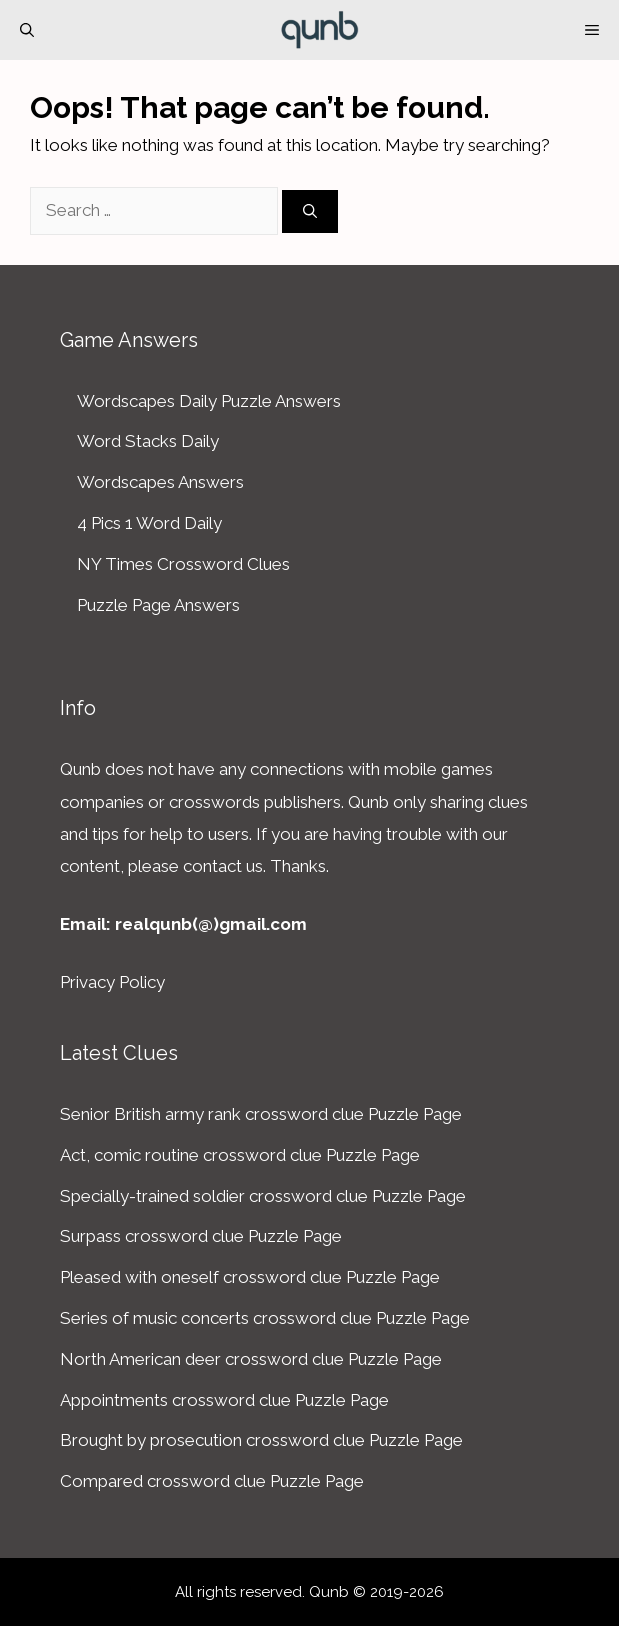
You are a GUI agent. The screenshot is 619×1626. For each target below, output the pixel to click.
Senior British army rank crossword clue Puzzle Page (261, 1114)
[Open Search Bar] (27, 30)
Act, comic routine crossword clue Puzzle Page (240, 1155)
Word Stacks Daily (148, 441)
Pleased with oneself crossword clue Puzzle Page (250, 1277)
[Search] (310, 211)
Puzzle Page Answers (158, 605)
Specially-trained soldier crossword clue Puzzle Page (263, 1196)
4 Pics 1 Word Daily (149, 523)
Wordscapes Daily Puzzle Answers (209, 401)
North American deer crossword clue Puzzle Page (251, 1359)
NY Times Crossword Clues (183, 564)
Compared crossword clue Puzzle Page (212, 1481)
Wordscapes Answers (160, 482)
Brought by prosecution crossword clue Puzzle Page (261, 1440)
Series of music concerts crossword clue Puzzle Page (265, 1318)
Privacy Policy (112, 982)
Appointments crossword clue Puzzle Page (224, 1400)
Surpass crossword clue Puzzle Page (201, 1236)
